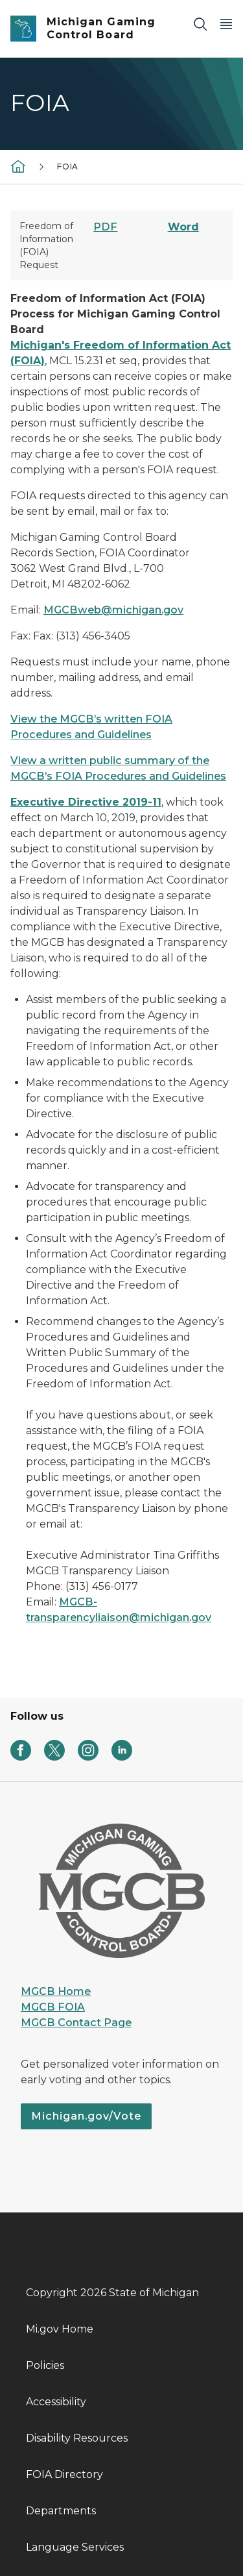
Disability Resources (77, 2438)
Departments (61, 2511)
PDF (105, 227)
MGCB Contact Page (76, 2022)
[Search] (200, 24)
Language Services (75, 2547)
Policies (45, 2365)
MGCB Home (56, 1991)
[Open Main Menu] (226, 24)
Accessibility (56, 2402)
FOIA (67, 166)
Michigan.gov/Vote (86, 2116)
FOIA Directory (64, 2474)
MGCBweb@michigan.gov (113, 610)
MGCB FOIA (53, 2007)
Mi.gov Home (59, 2329)
